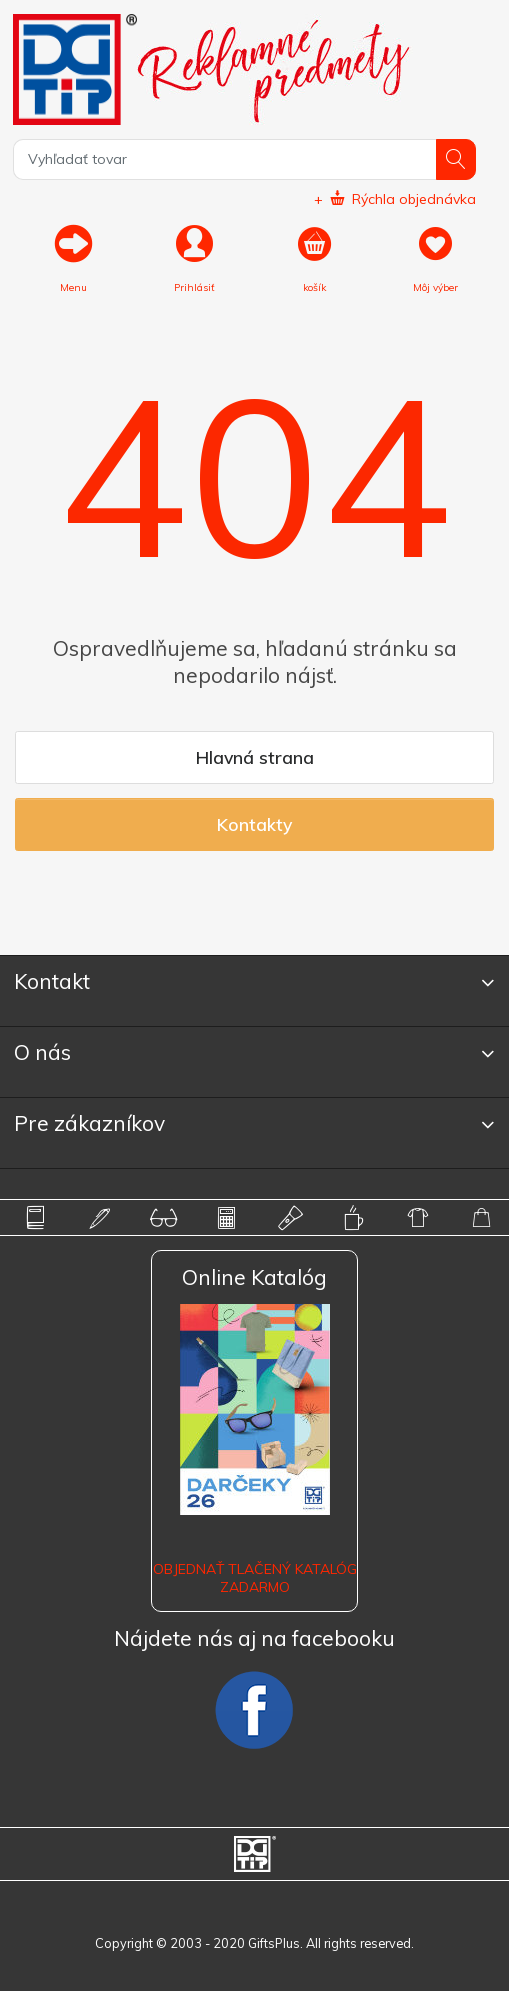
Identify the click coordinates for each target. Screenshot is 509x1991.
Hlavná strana (255, 757)
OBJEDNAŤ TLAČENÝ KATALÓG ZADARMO (255, 1578)
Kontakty (254, 824)
